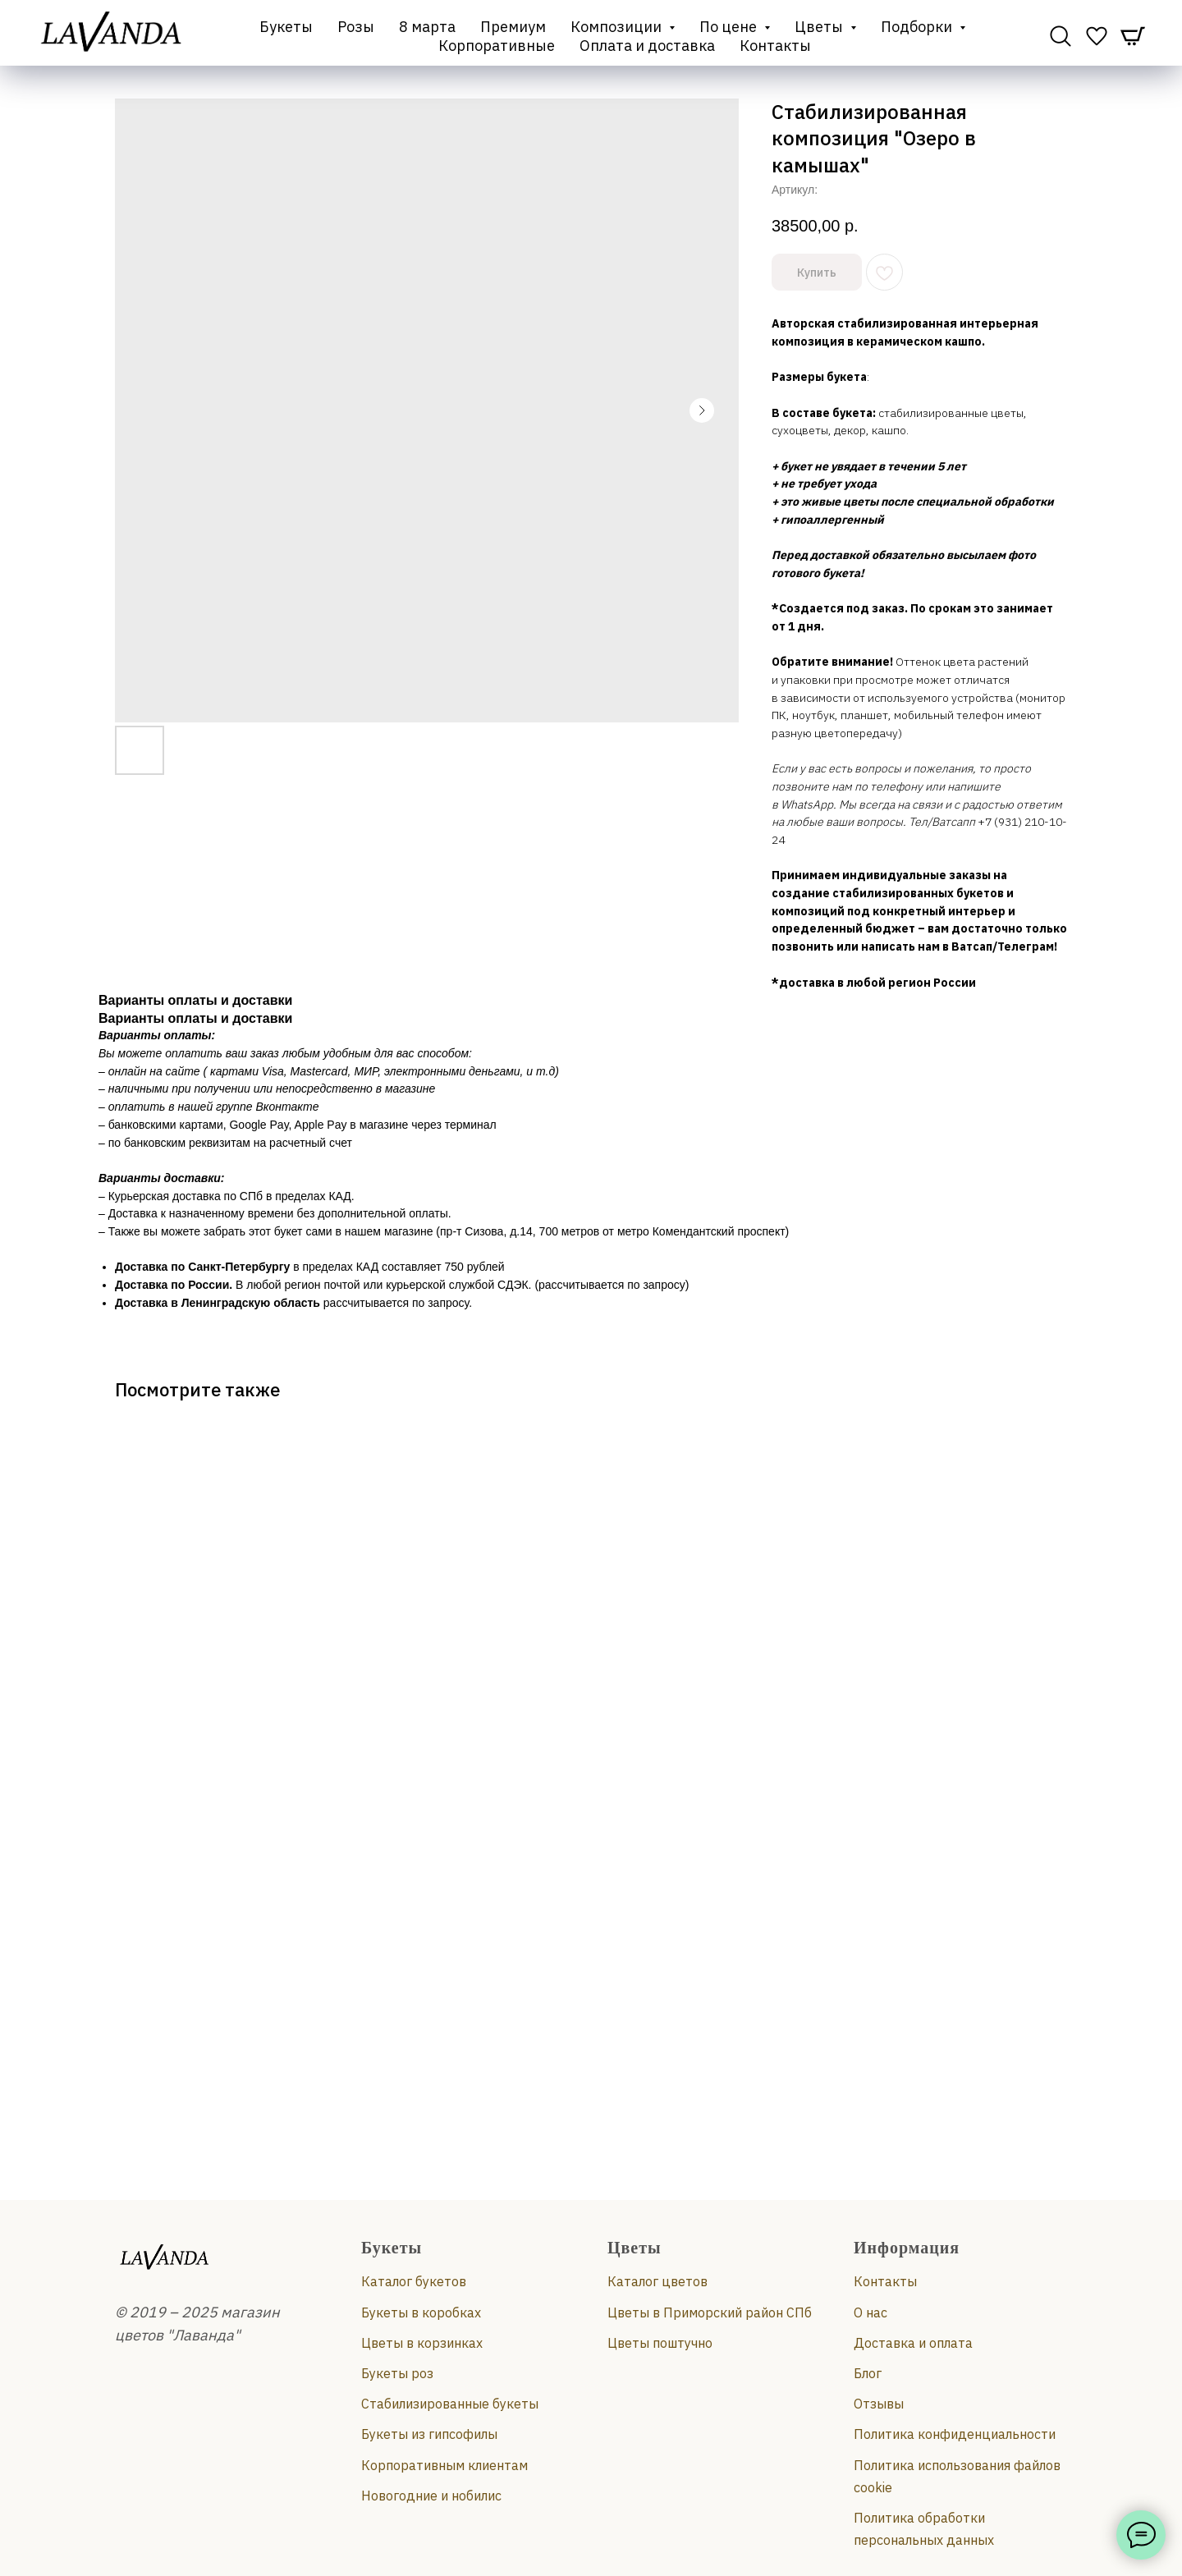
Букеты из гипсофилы (429, 2434)
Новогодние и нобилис (431, 2495)
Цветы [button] (820, 26)
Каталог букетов (413, 2281)
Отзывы (879, 2403)
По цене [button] (729, 26)
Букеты (286, 26)
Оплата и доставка (647, 45)
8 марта (427, 26)
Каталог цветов (657, 2281)
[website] (1060, 36)
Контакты (775, 45)
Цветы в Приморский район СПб (709, 2312)
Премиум (513, 26)
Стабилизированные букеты (449, 2403)
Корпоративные (496, 45)
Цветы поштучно (659, 2343)
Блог (868, 2373)
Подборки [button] (918, 26)
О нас (870, 2312)
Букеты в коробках (421, 2312)
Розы (355, 26)
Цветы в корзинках (422, 2343)
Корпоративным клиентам (444, 2465)
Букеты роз (397, 2373)
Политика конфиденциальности (955, 2434)
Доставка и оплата (913, 2343)
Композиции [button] (617, 26)
